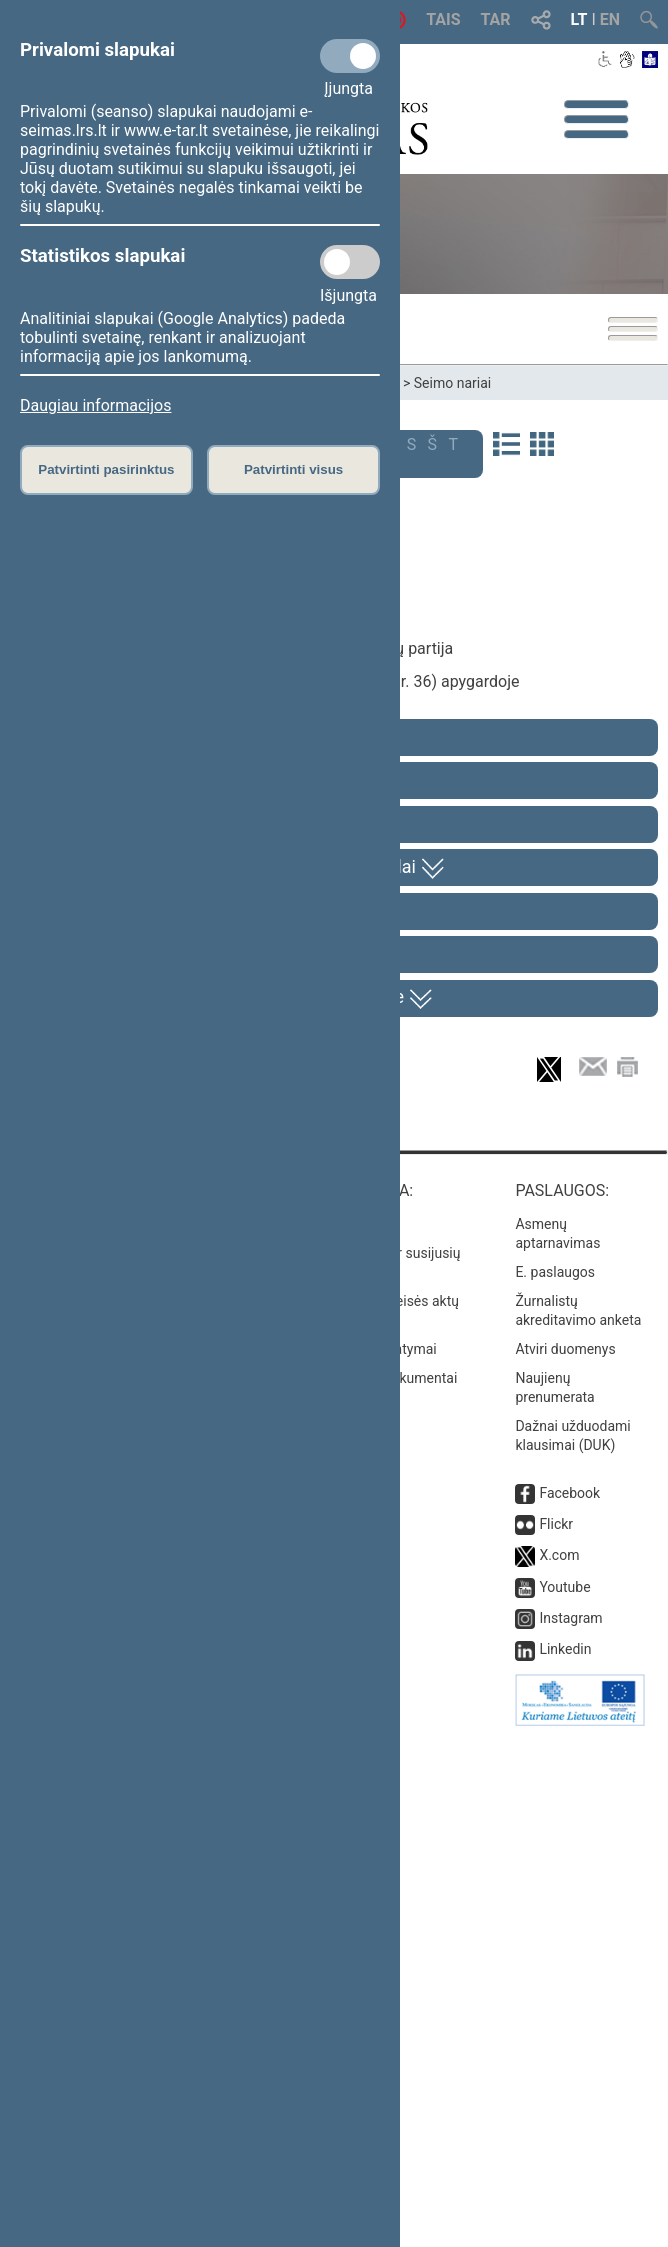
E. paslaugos (555, 1782)
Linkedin (565, 2160)
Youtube (564, 2097)
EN (610, 19)
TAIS (443, 19)
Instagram (570, 2129)
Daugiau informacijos (95, 405)
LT (579, 19)
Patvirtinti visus (293, 469)
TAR (496, 19)
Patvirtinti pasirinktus (106, 469)
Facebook (569, 2003)
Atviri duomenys (565, 1859)
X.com (559, 2066)
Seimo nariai (452, 383)
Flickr (556, 2034)
